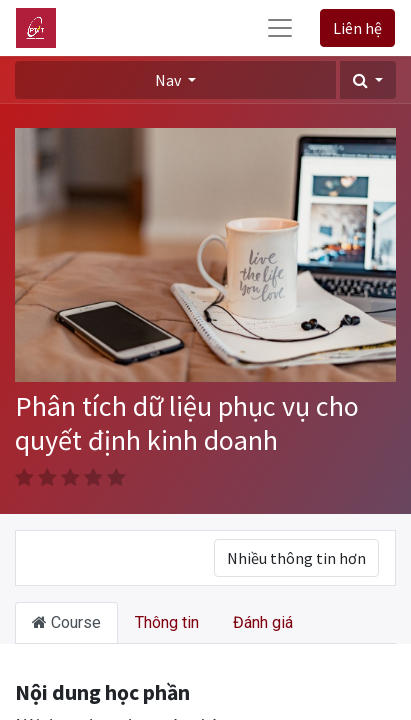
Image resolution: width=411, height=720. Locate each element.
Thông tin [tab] (167, 622)
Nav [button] (169, 80)
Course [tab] (66, 622)
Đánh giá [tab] (263, 622)
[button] (368, 80)
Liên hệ (357, 28)
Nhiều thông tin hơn (296, 558)
